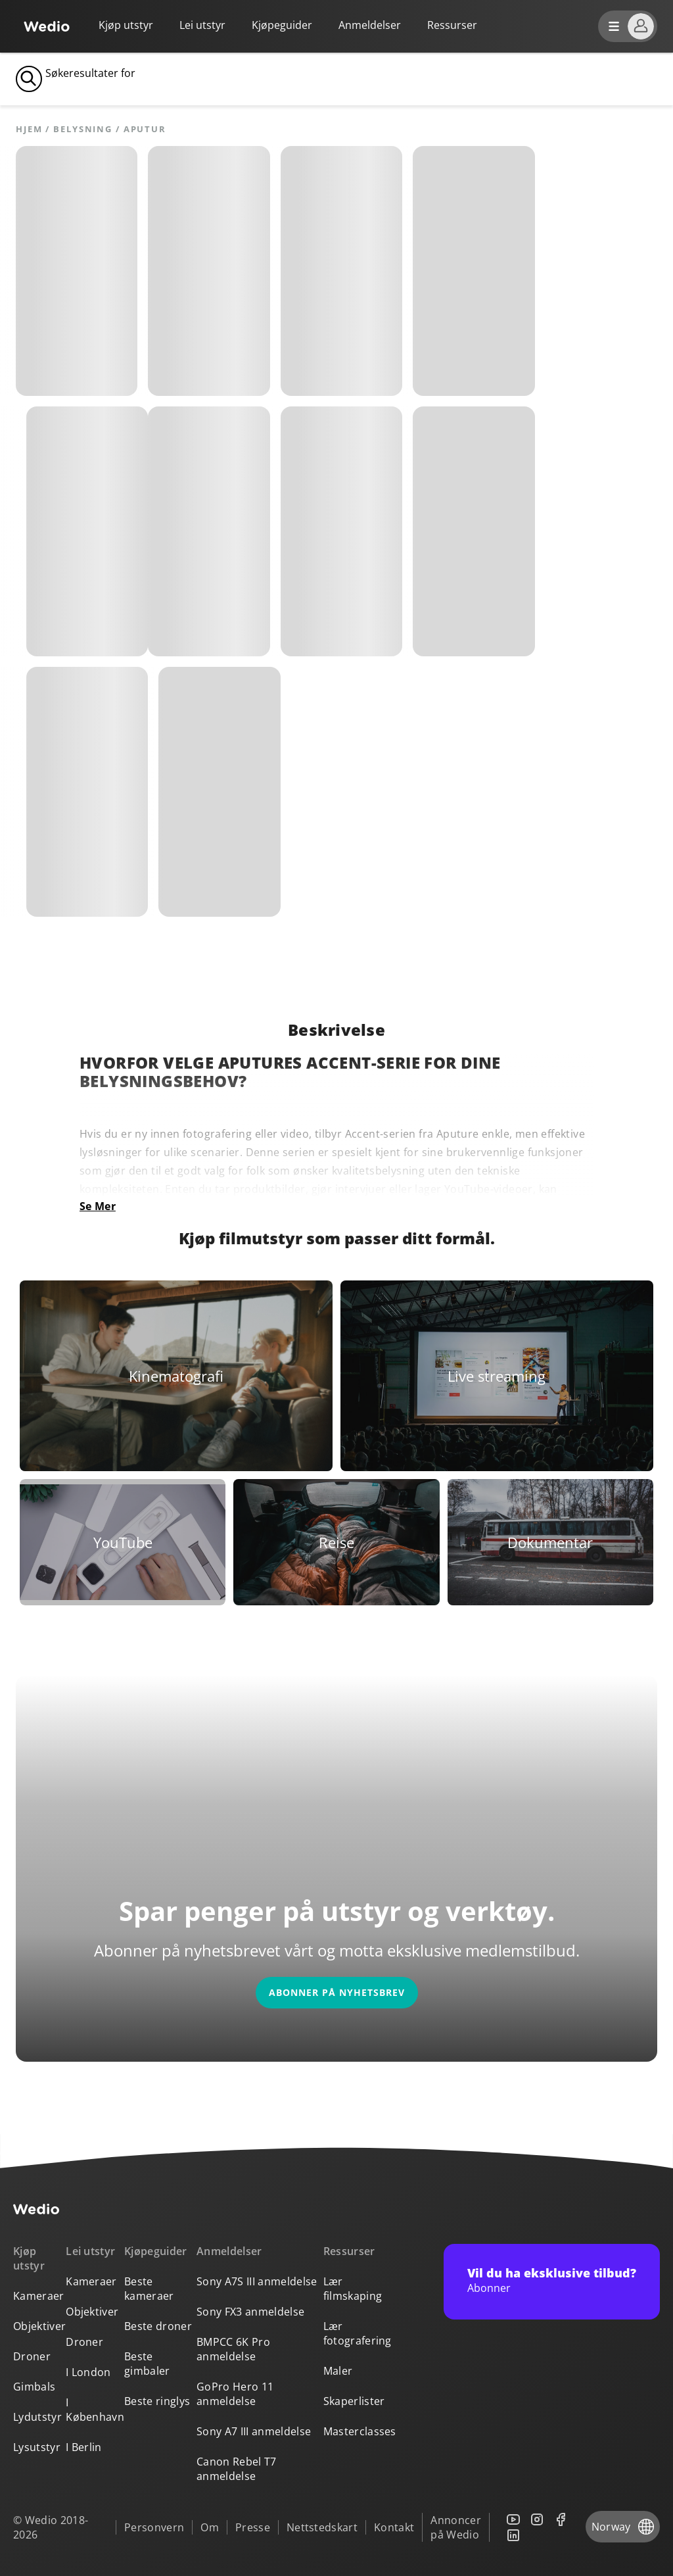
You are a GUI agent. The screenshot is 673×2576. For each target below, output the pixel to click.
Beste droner (158, 2326)
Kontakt (394, 2527)
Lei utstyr (202, 25)
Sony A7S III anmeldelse (257, 2281)
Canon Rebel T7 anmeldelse (236, 2468)
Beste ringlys (157, 2401)
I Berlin (84, 2447)
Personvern (154, 2527)
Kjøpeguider (282, 25)
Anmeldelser (369, 25)
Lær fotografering (357, 2333)
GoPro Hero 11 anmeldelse (235, 2393)
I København (95, 2409)
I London (88, 2372)
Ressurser (349, 2251)
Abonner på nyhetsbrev (337, 1992)
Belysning (82, 129)
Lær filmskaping (353, 2288)
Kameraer (38, 2296)
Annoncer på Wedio (455, 2527)
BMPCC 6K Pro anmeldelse (233, 2349)
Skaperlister (354, 2401)
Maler (338, 2371)
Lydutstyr (37, 2417)
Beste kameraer (149, 2288)
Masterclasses (359, 2431)
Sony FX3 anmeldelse (250, 2311)
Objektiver (39, 2326)
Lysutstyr (36, 2447)
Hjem (29, 129)
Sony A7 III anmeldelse (254, 2431)
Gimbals (34, 2386)
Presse (252, 2527)
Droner (32, 2356)
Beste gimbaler (147, 2363)
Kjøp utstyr (126, 25)
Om (209, 2527)
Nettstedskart (322, 2527)
